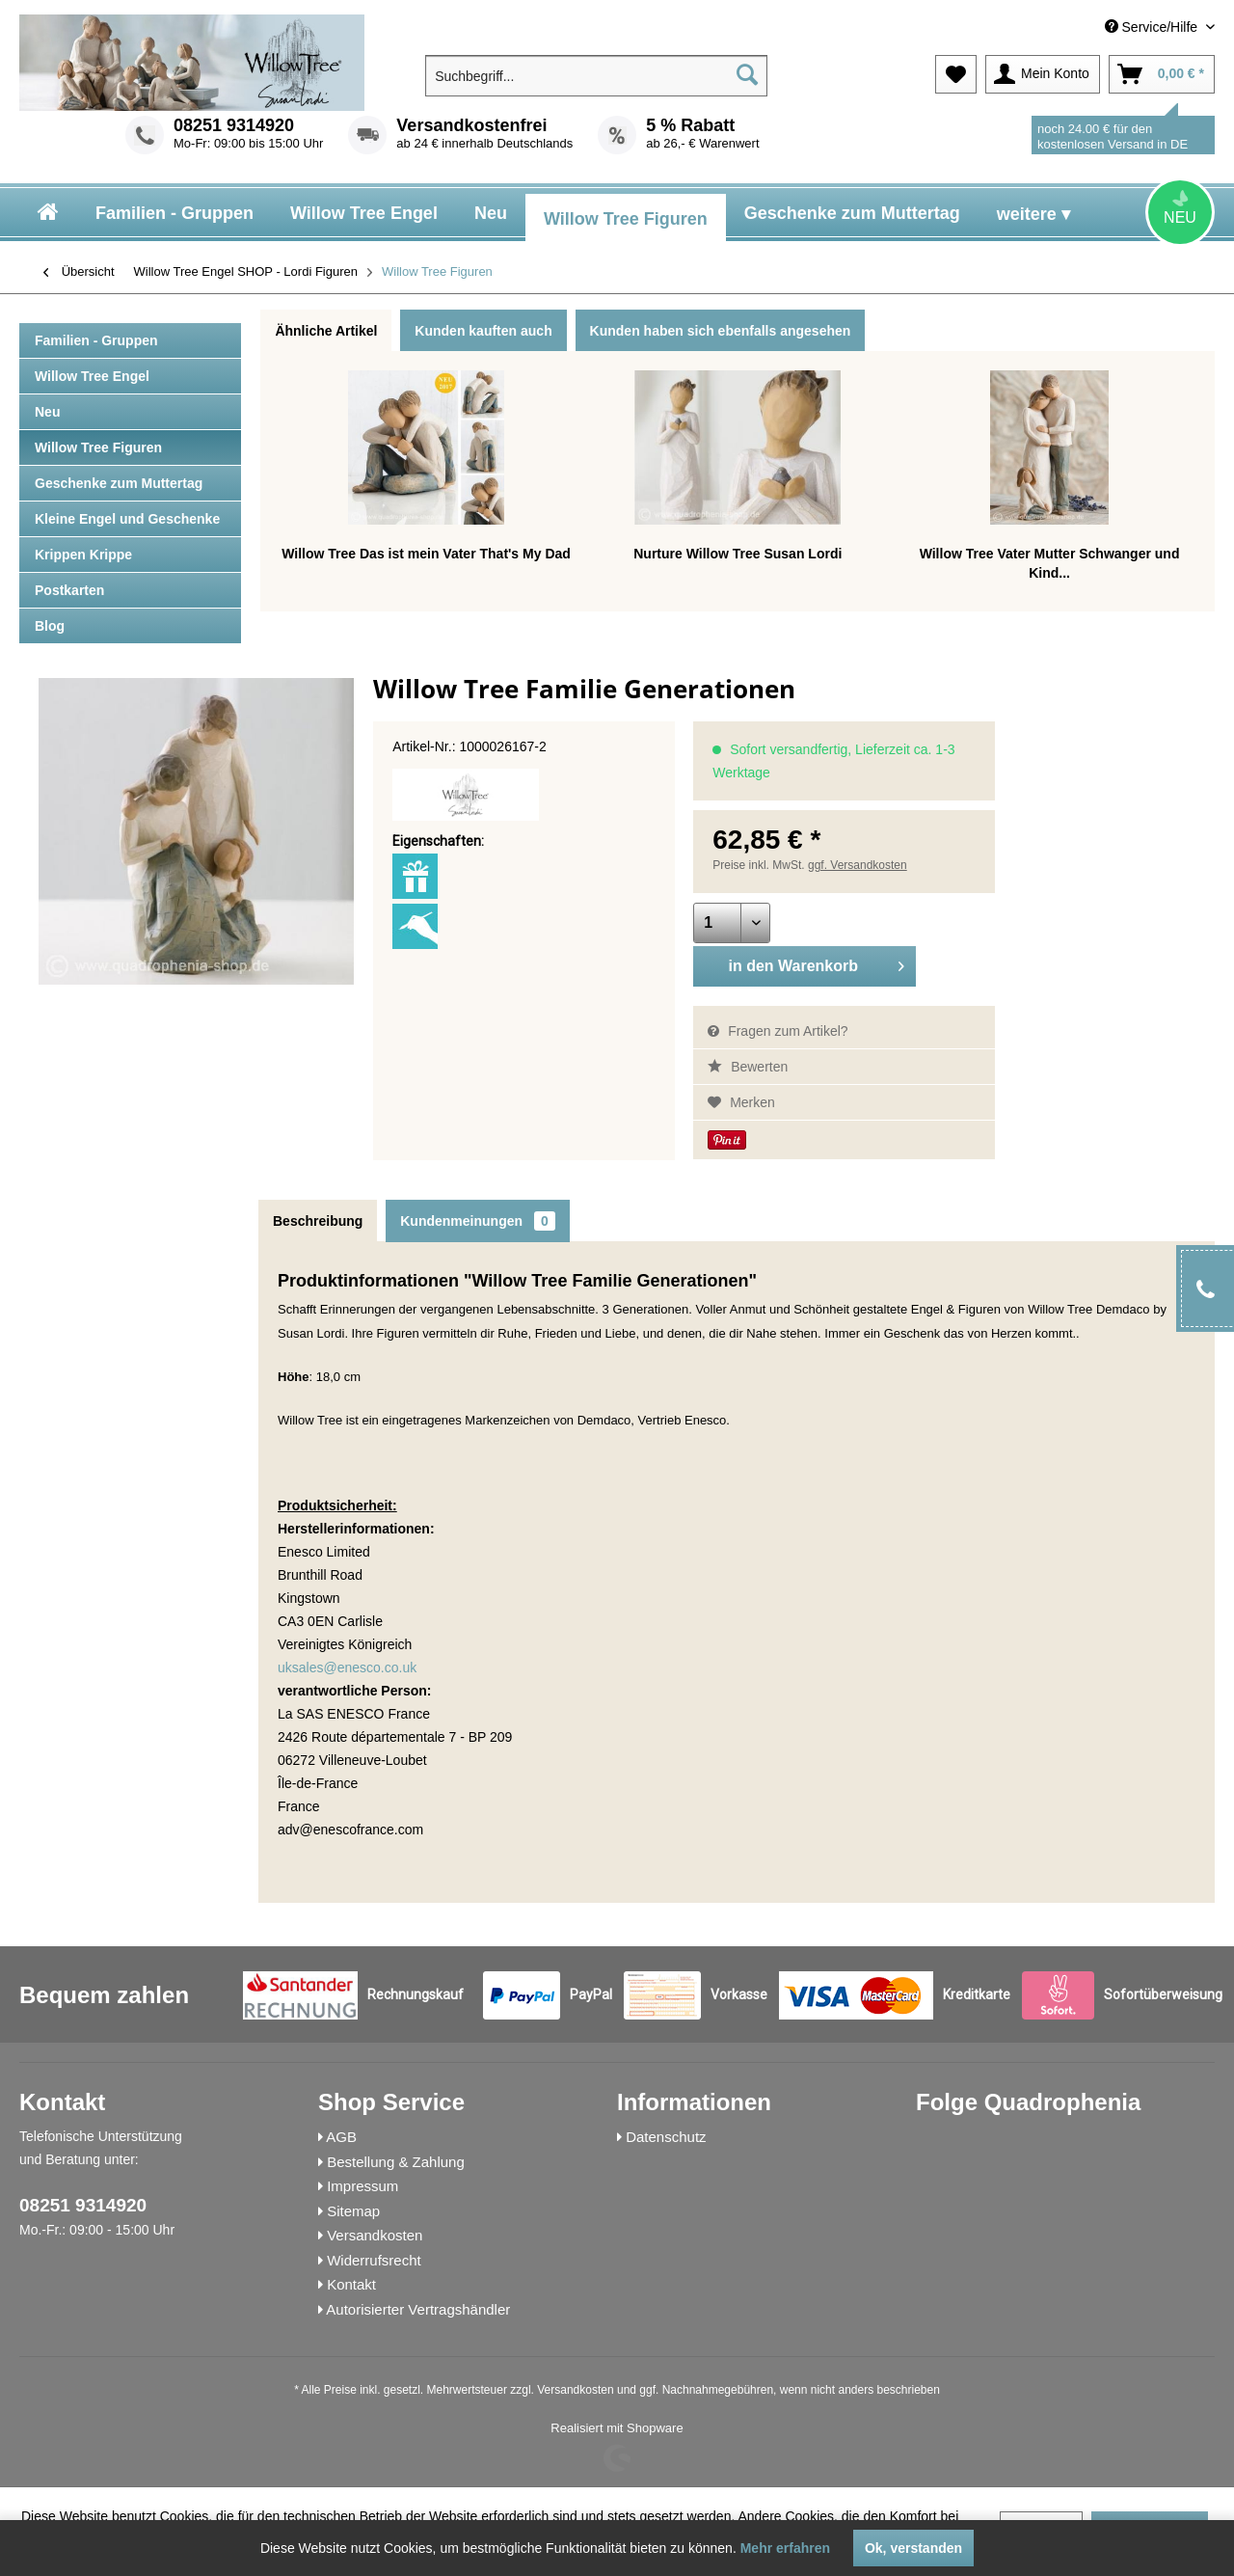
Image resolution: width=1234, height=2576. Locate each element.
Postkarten (69, 590)
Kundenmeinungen (477, 1221)
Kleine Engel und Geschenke (127, 519)
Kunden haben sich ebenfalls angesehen (720, 331)
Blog (50, 626)
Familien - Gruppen (96, 340)
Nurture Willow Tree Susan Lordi (737, 553)
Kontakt (351, 2284)
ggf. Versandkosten (857, 865)
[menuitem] (1075, 27)
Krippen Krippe (83, 554)
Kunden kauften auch (483, 331)
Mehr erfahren (785, 2548)
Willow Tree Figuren (98, 447)
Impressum (362, 2186)
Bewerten (748, 1066)
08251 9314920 (234, 125)
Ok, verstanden (913, 2548)
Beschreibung (317, 1221)
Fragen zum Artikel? (777, 1031)
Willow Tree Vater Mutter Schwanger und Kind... (1050, 563)
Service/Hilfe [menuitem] (1153, 27)
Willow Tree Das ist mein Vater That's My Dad (426, 553)
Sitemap (353, 2211)
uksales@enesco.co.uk (347, 1667)
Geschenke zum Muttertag (118, 483)
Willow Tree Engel (92, 376)
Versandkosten (374, 2235)
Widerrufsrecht (374, 2260)
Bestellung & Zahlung (396, 2162)
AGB (341, 2137)
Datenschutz (666, 2137)
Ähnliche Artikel (326, 331)
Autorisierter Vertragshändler (418, 2309)
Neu (47, 412)
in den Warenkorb (816, 962)
